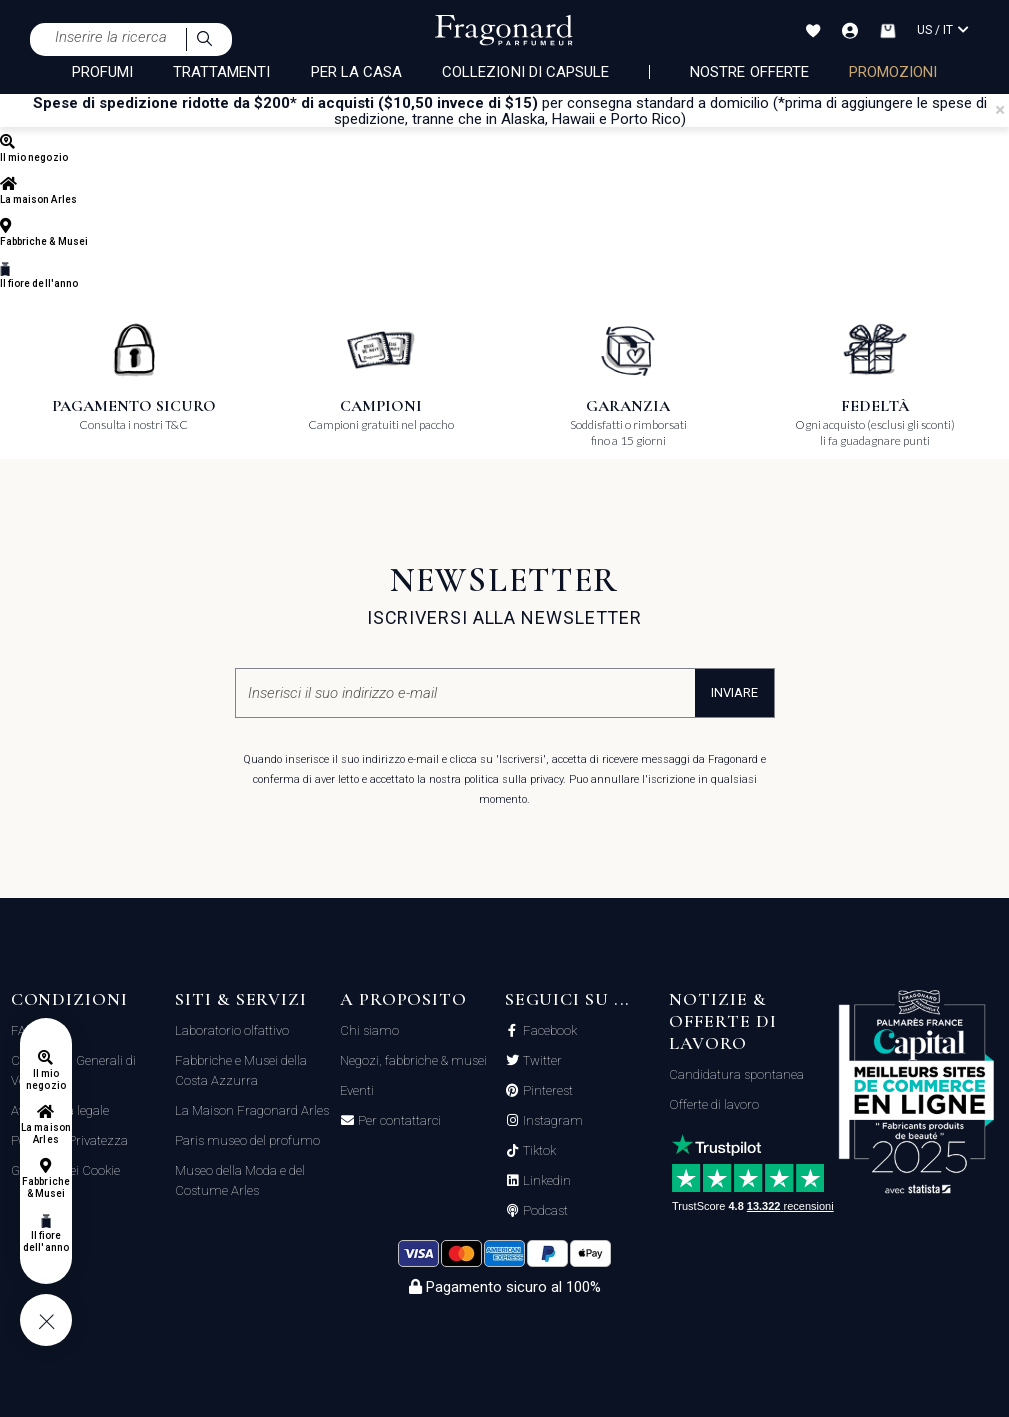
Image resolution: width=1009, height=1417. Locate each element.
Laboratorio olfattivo (232, 1030)
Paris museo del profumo (247, 1140)
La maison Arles (45, 1133)
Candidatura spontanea (736, 1074)
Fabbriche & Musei (45, 1187)
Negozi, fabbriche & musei (413, 1060)
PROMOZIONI (893, 72)
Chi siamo (369, 1030)
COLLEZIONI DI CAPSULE (525, 72)
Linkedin (545, 1181)
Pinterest (546, 1091)
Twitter (541, 1061)
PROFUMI (102, 72)
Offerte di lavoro (714, 1104)
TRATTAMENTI (222, 72)
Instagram (551, 1121)
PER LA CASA (357, 72)
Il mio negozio (45, 1079)
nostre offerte (749, 72)
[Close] (1000, 110)
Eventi (357, 1090)
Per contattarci (398, 1121)
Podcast (544, 1211)
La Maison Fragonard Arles (252, 1110)
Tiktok (538, 1151)
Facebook (548, 1031)
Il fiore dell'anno (45, 1241)
